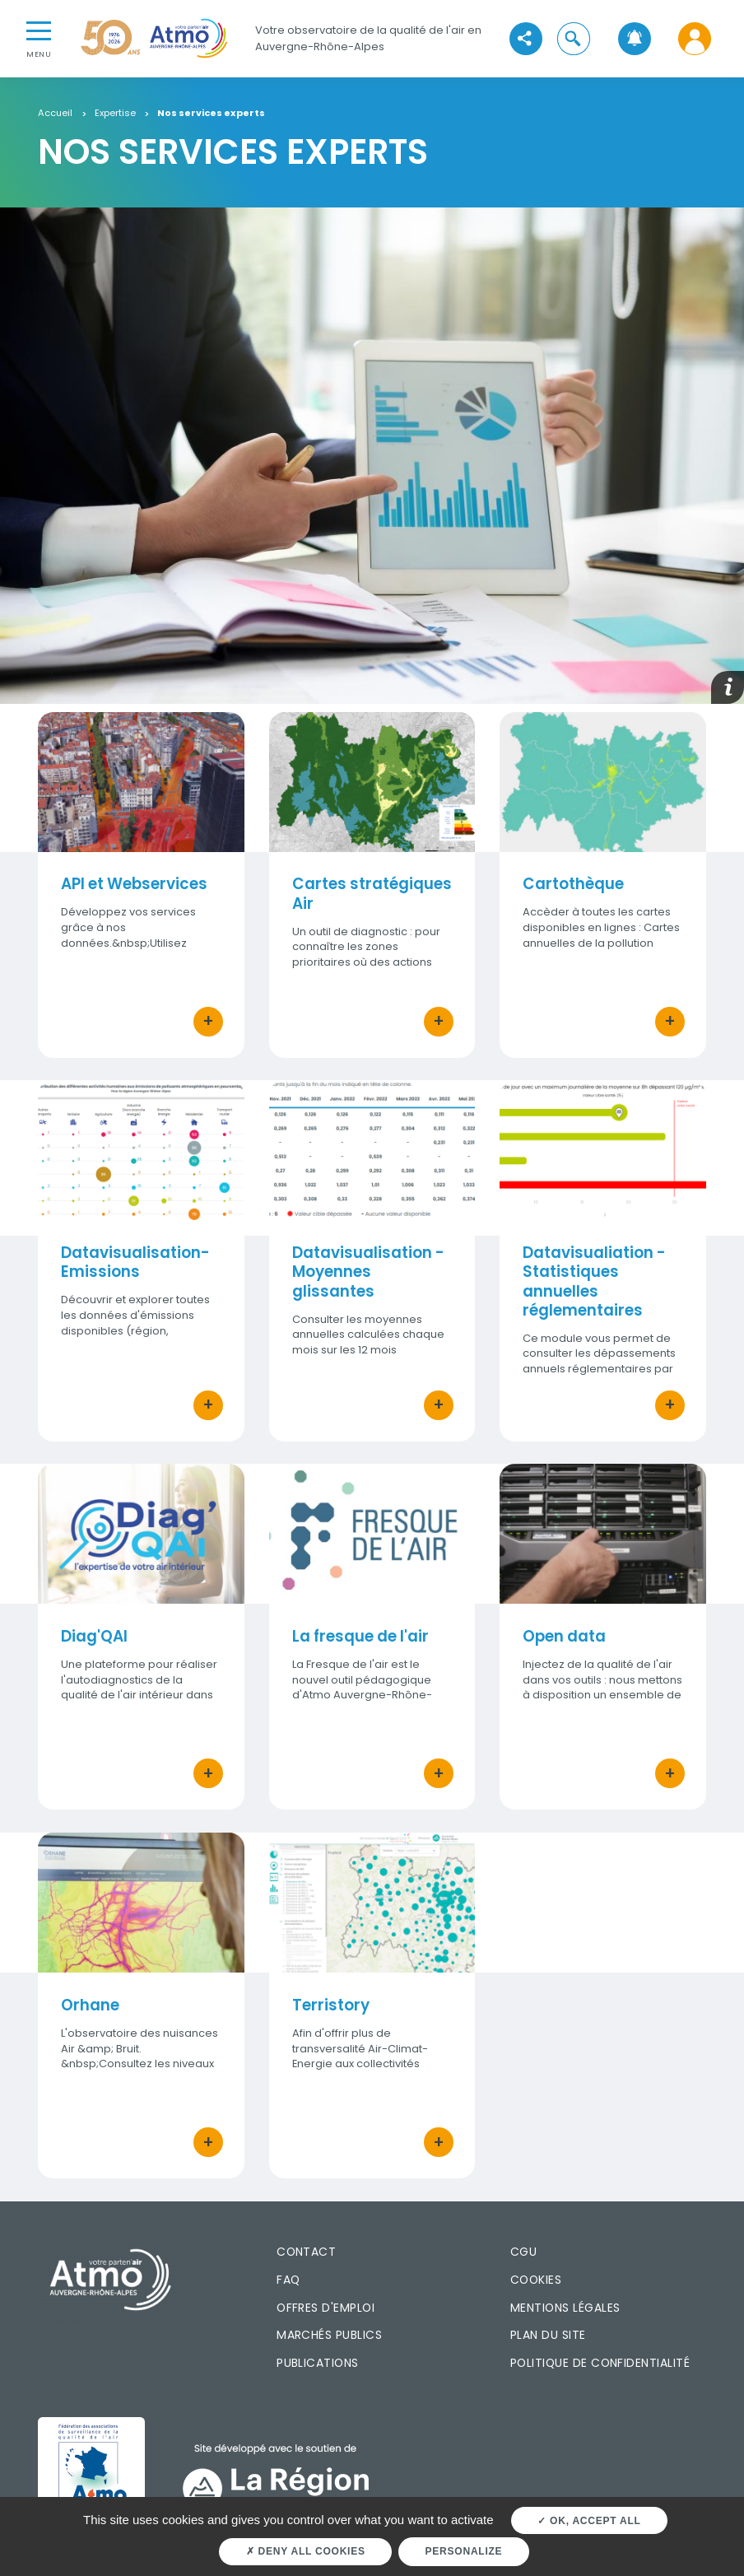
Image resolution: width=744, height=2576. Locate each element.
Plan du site (548, 2335)
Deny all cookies (305, 2551)
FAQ (288, 2279)
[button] (574, 38)
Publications (318, 2363)
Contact (306, 2251)
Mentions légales (565, 2307)
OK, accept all (588, 2521)
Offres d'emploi (325, 2307)
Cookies (535, 2279)
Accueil (55, 113)
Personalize (464, 2551)
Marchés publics (329, 2335)
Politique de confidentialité (600, 2363)
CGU (523, 2251)
